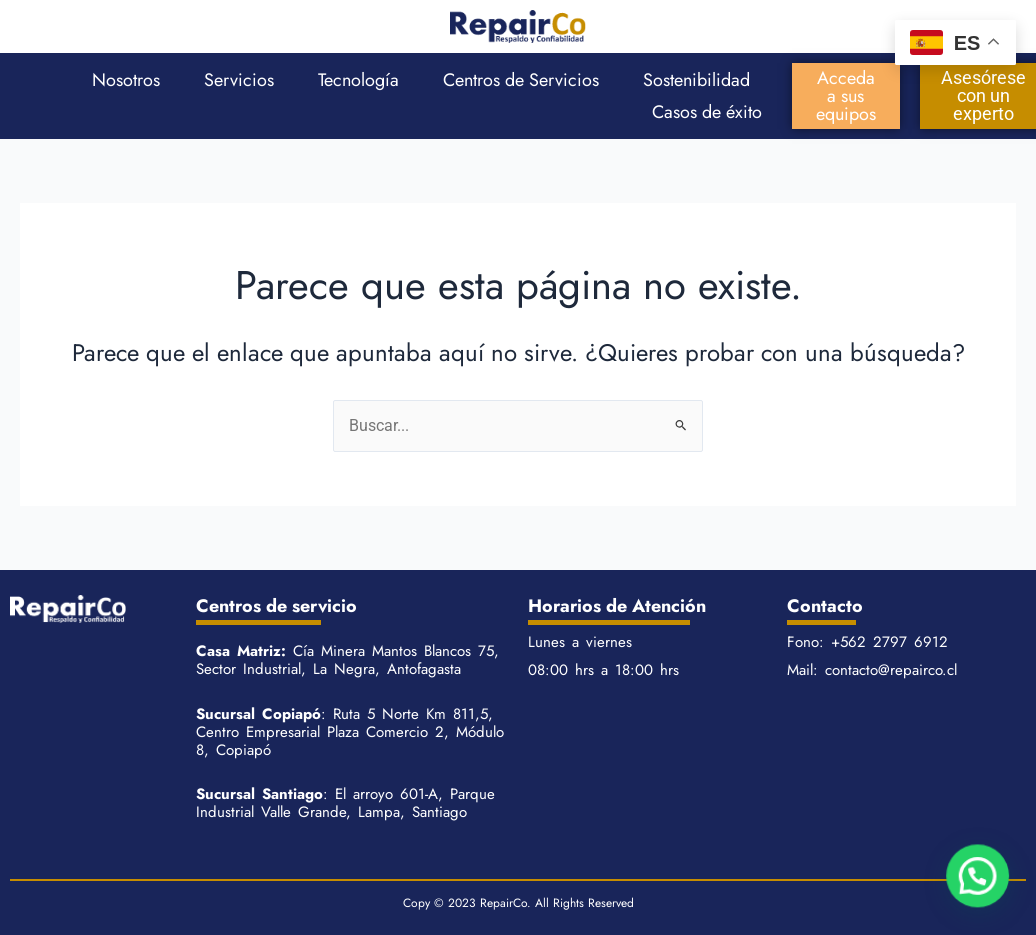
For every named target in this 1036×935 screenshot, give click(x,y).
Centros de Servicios (521, 80)
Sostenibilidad (696, 80)
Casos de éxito (707, 112)
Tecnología (358, 80)
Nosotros (126, 80)
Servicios (239, 80)
